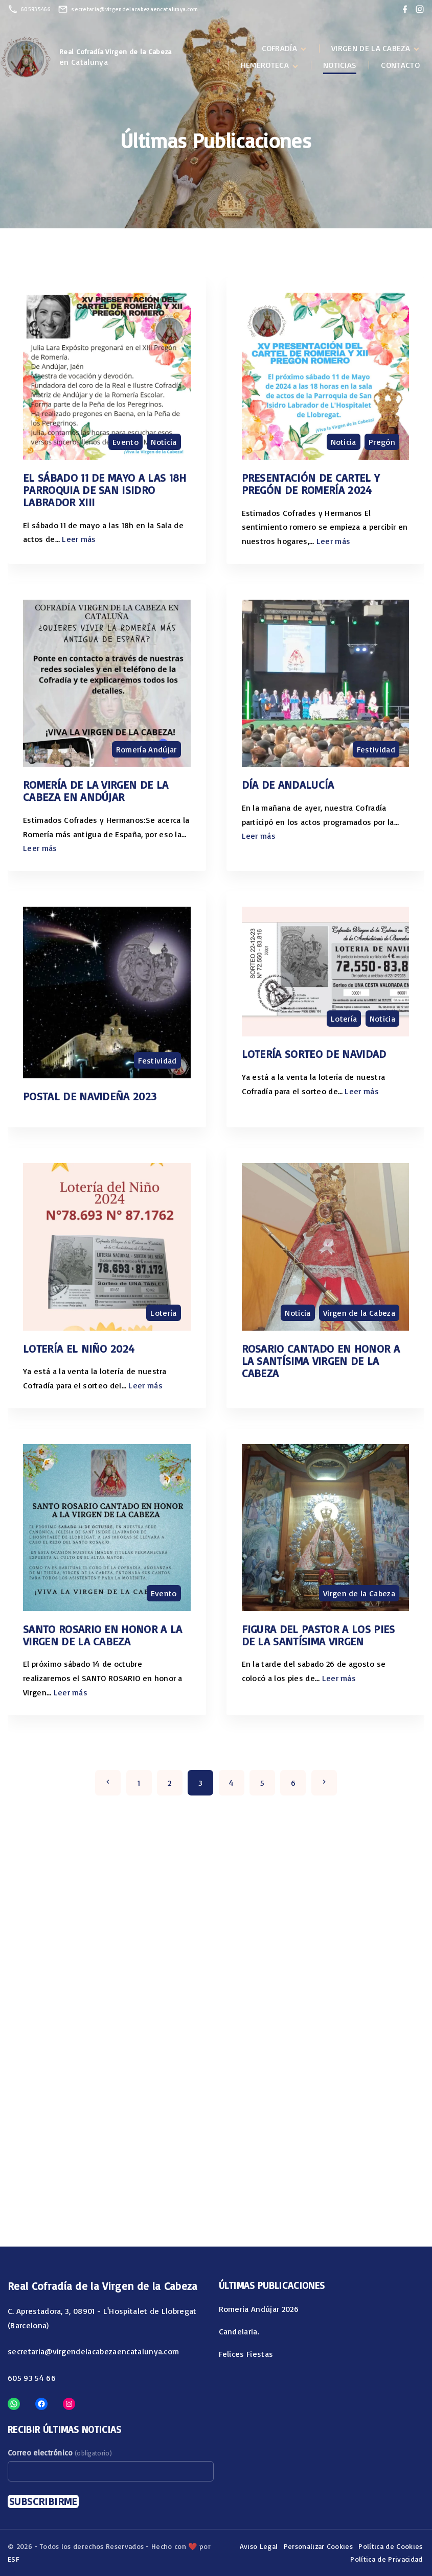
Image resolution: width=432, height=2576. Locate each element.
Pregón (382, 442)
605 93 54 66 (32, 2378)
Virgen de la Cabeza (359, 1313)
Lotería (344, 1018)
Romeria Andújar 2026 (259, 2309)
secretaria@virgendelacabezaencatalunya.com (134, 9)
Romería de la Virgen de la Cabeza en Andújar (95, 790)
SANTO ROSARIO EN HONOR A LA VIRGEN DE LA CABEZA (103, 1635)
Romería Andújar (146, 749)
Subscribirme (43, 2501)
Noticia (163, 442)
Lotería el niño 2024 (78, 1348)
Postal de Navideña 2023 (89, 1096)
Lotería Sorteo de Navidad (314, 1053)
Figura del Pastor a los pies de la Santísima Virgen (318, 1635)
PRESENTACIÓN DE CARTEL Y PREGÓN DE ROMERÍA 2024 (311, 483)
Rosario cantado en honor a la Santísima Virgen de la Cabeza (321, 1360)
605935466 (36, 9)
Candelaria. (239, 2331)
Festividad (376, 749)
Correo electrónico (60, 2452)
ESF (13, 2559)
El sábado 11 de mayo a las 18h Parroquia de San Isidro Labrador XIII (105, 489)
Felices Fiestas (246, 2354)
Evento (125, 442)
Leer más (79, 539)
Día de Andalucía (288, 784)
